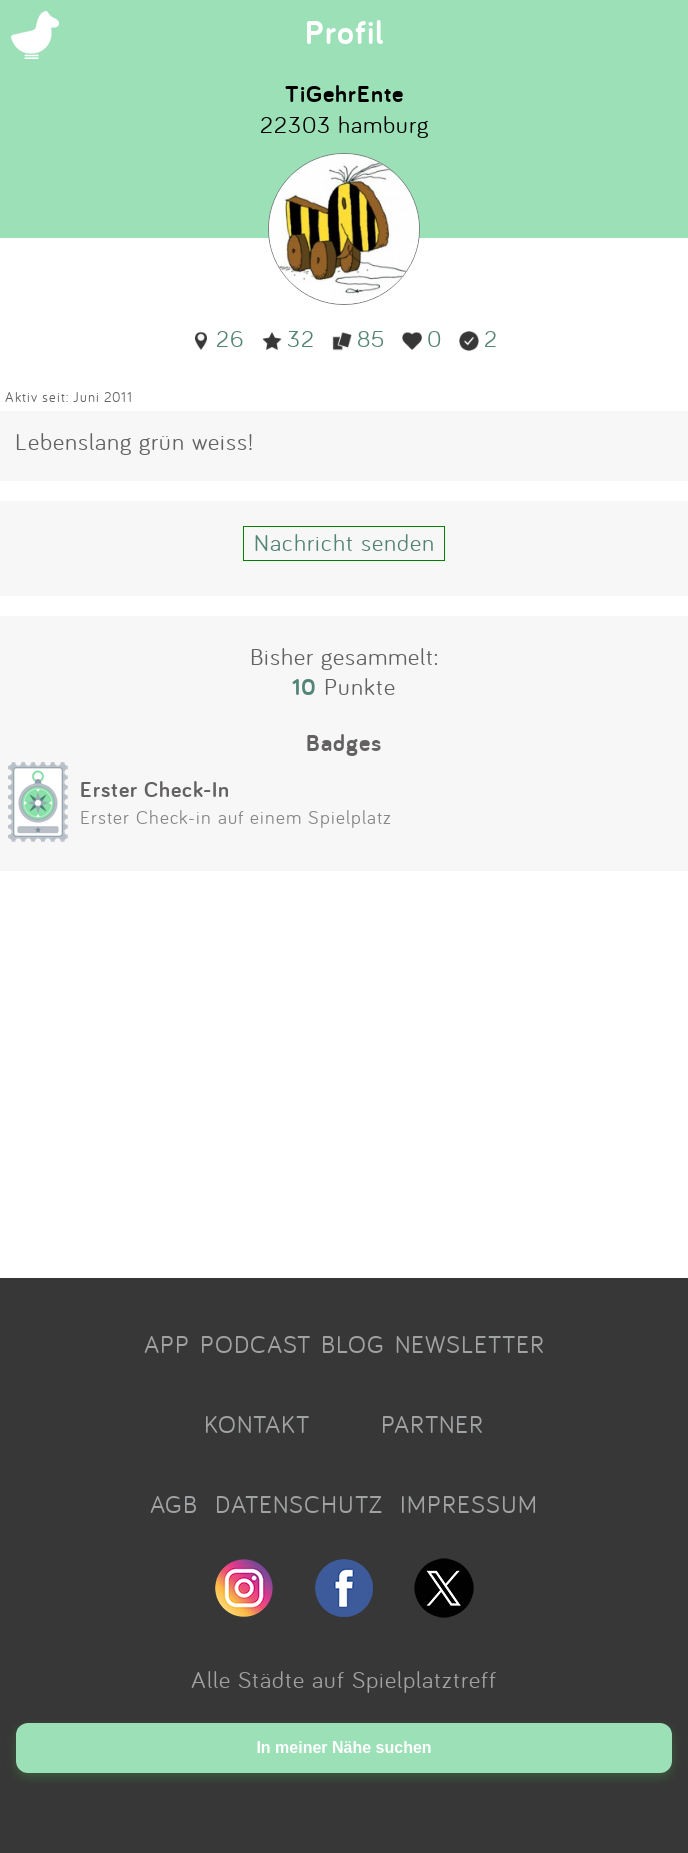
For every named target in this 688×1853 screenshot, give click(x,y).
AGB (174, 1504)
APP (167, 1344)
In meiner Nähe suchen (343, 1747)
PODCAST (255, 1344)
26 (218, 338)
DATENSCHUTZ (299, 1504)
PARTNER (432, 1424)
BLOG (353, 1344)
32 (288, 338)
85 (358, 338)
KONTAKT (257, 1424)
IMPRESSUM (469, 1504)
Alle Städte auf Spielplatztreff (344, 1679)
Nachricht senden (344, 542)
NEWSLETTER (470, 1344)
